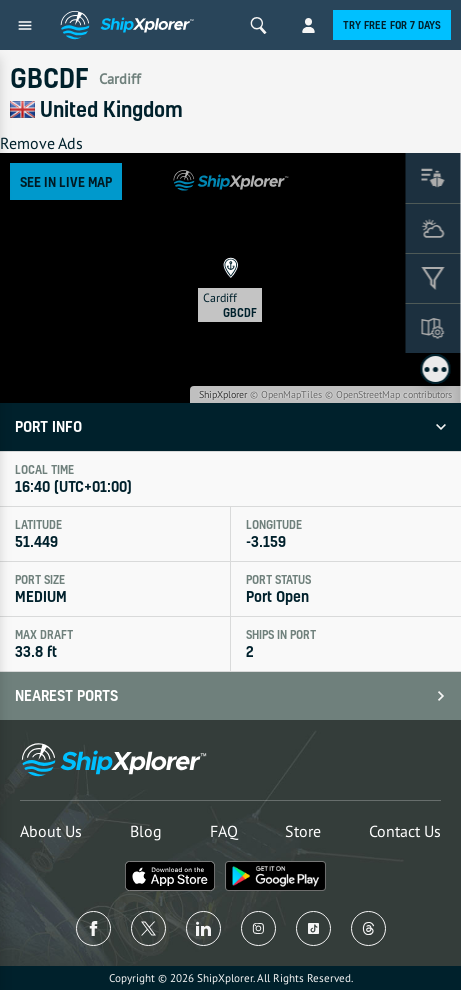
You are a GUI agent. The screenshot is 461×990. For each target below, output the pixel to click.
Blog (146, 831)
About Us (51, 831)
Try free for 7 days (392, 25)
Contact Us (405, 831)
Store (303, 831)
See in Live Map (66, 181)
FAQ (224, 831)
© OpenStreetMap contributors (388, 394)
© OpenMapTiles (286, 394)
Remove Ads (41, 143)
